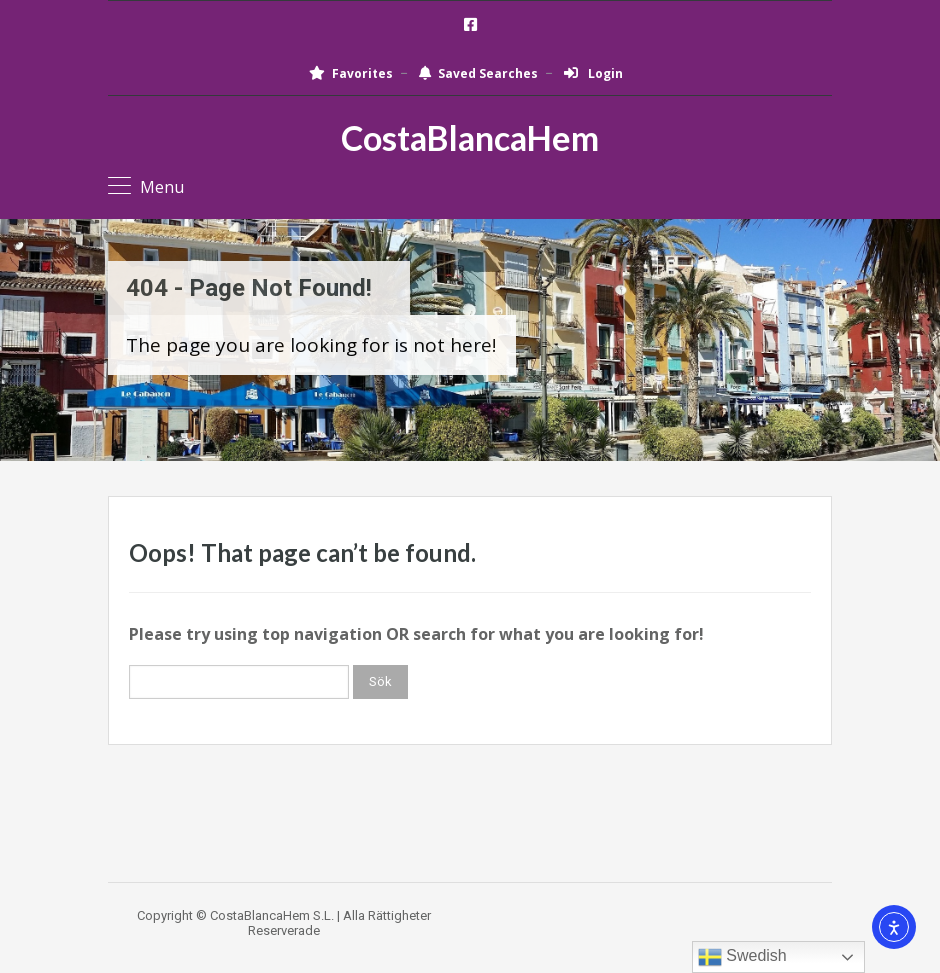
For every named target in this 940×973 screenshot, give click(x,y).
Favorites (351, 73)
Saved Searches (478, 73)
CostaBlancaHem (470, 138)
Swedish (742, 957)
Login (593, 73)
